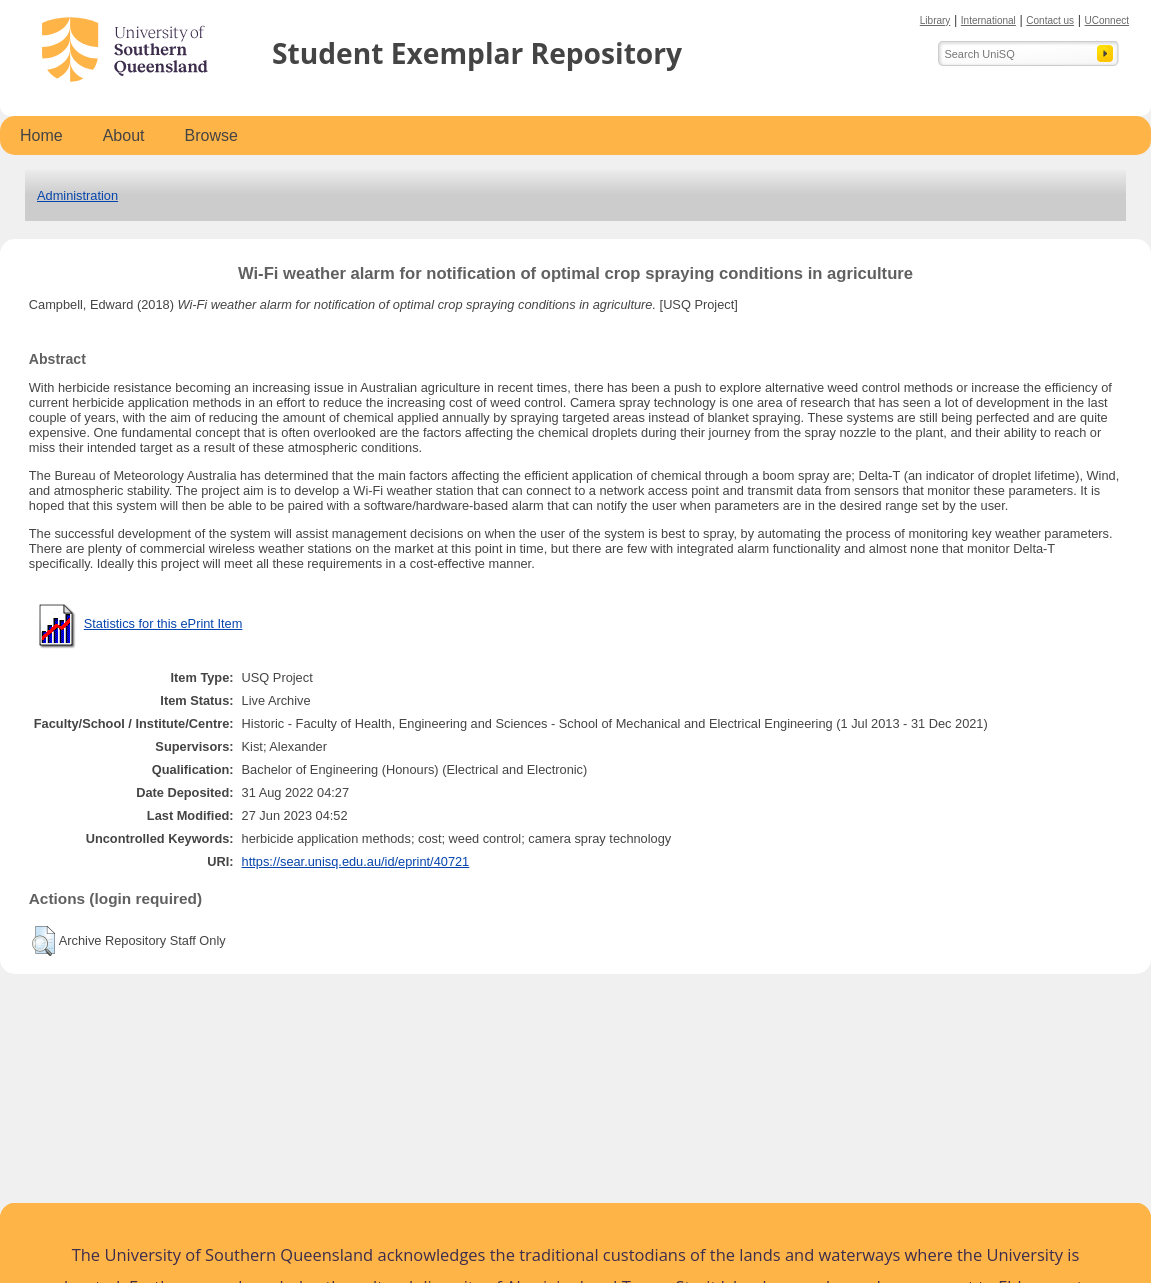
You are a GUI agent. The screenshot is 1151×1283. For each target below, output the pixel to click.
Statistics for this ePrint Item (163, 623)
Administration (77, 195)
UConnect (1107, 20)
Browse (211, 135)
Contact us (1050, 20)
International (988, 20)
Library (935, 20)
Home (41, 135)
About (124, 135)
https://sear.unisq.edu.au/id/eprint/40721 (356, 861)
